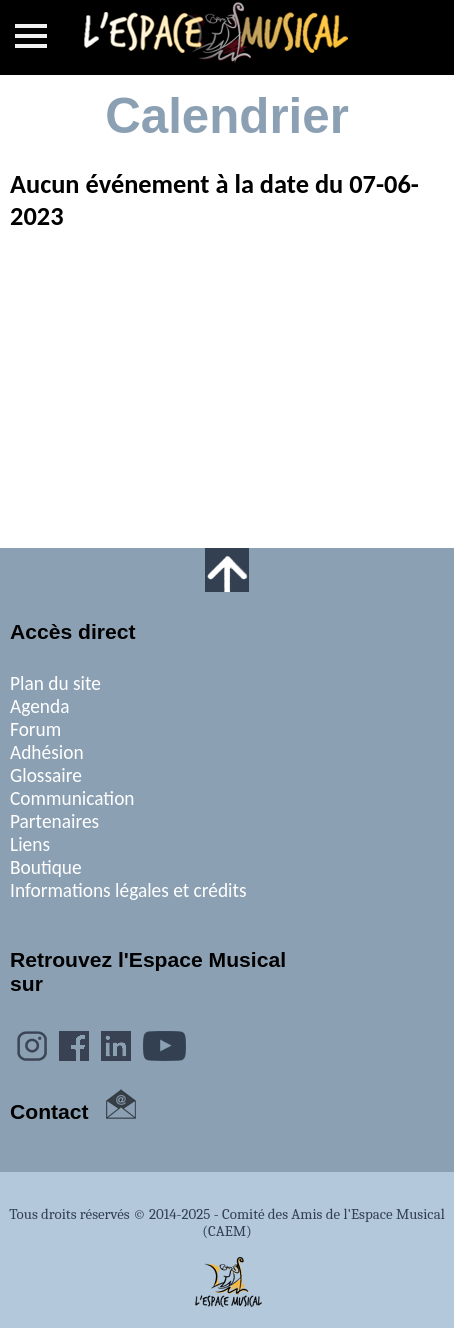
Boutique (46, 867)
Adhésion (47, 752)
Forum (35, 729)
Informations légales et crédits (128, 890)
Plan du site (55, 683)
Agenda (39, 706)
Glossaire (46, 775)
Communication (72, 798)
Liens (30, 844)
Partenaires (54, 821)
